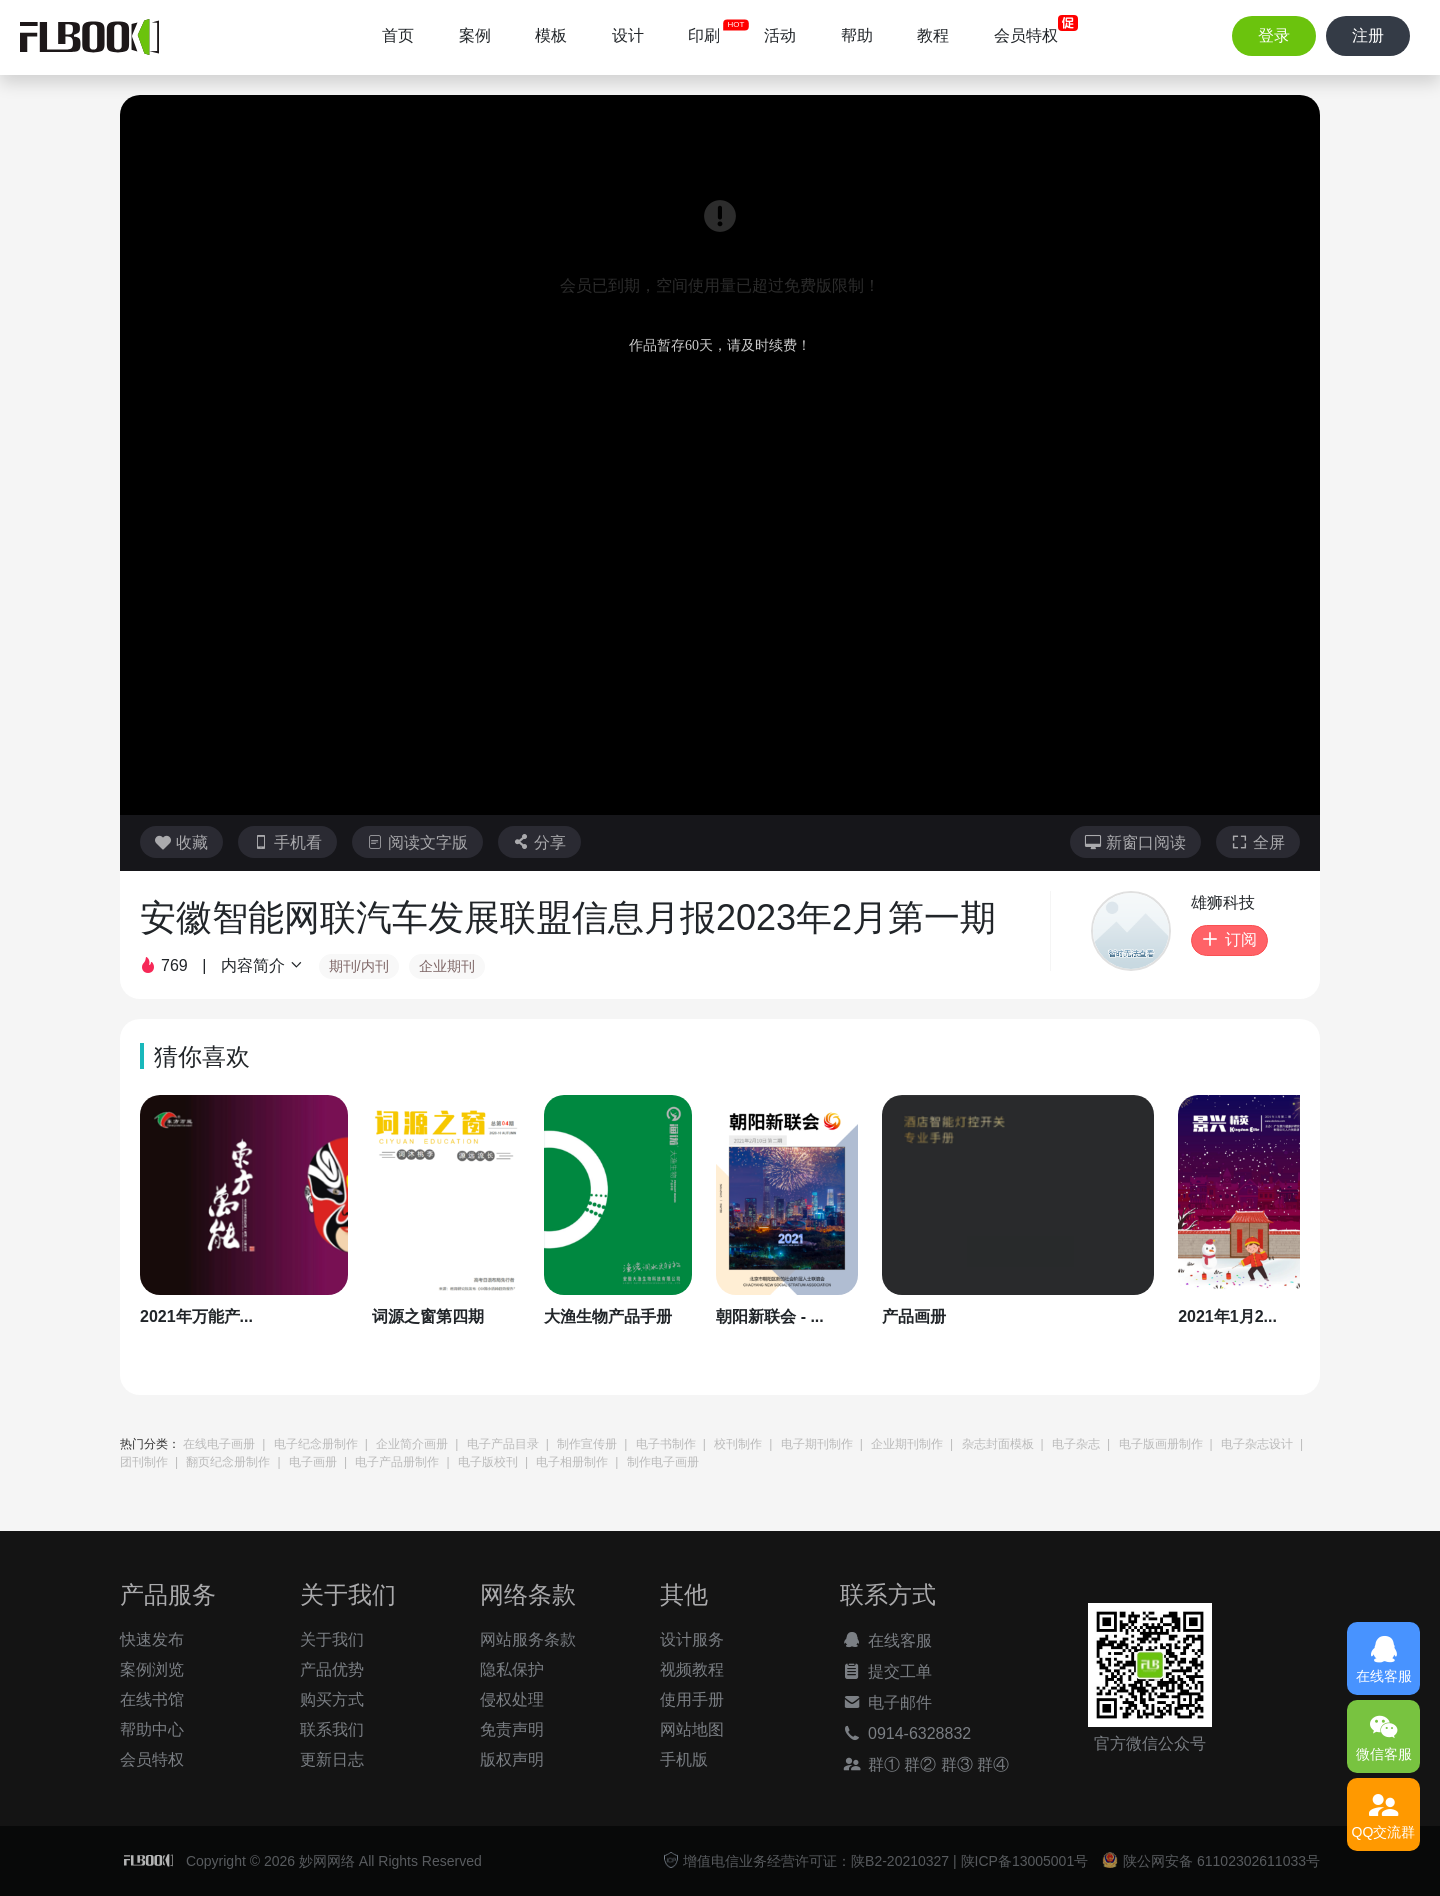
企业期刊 (447, 966)
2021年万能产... (196, 1316)
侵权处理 (512, 1699)
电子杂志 (1076, 1444)
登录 (1274, 35)
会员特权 (1026, 35)
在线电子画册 (219, 1444)
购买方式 (332, 1699)
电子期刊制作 (817, 1444)
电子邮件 (886, 1702)
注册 (1368, 35)
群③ (957, 1764)
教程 (933, 35)
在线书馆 (152, 1699)
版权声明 (512, 1759)
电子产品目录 (503, 1444)
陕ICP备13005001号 (1025, 1861)
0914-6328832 (905, 1733)
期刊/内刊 (359, 966)
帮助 (857, 35)
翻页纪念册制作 (228, 1462)
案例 (475, 35)
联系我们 (332, 1729)
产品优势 (332, 1669)
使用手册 (692, 1699)
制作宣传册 (587, 1444)
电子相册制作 (572, 1462)
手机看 (287, 842)
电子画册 (313, 1462)
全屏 (1258, 842)
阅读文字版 (417, 842)
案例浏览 (152, 1669)
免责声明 (512, 1729)
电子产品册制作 (397, 1462)
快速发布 (152, 1639)
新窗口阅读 (1135, 842)
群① (870, 1764)
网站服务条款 (528, 1639)
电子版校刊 (488, 1462)
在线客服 (886, 1640)
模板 (551, 35)
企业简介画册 (412, 1444)
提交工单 (886, 1671)
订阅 (1229, 940)
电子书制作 (666, 1444)
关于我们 (332, 1639)
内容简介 (262, 965)
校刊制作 (738, 1444)
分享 (539, 842)
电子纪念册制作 (316, 1444)
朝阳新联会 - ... (770, 1316)
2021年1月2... (1227, 1316)
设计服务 (692, 1639)
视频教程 (692, 1669)
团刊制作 (144, 1462)
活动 (780, 35)
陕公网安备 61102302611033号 (1211, 1860)
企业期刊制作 (907, 1444)
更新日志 (332, 1759)
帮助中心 (152, 1729)
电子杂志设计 (1257, 1444)
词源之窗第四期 (428, 1316)
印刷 (704, 35)
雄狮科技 (1223, 902)
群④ (993, 1764)
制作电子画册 (663, 1462)
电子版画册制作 (1161, 1444)
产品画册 (914, 1316)
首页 (398, 35)
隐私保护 (512, 1669)
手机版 (684, 1759)
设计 (628, 35)
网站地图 (692, 1729)
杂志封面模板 (998, 1444)
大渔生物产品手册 (608, 1316)
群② (920, 1764)
